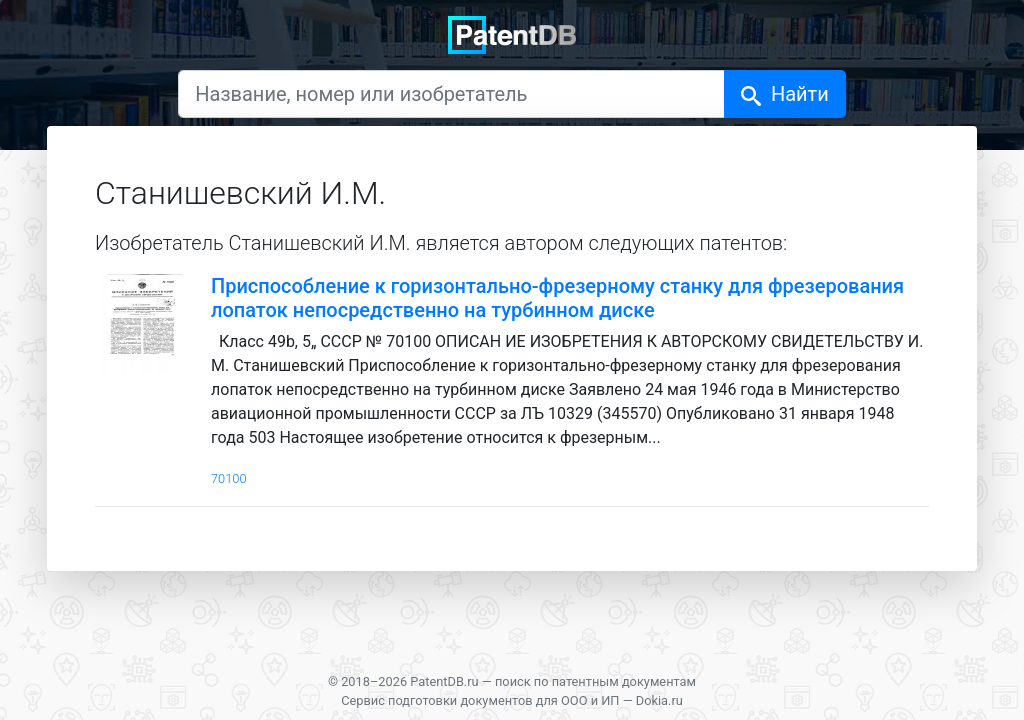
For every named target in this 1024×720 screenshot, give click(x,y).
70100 (229, 478)
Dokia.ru (659, 700)
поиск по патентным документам (595, 681)
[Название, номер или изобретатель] (451, 94)
